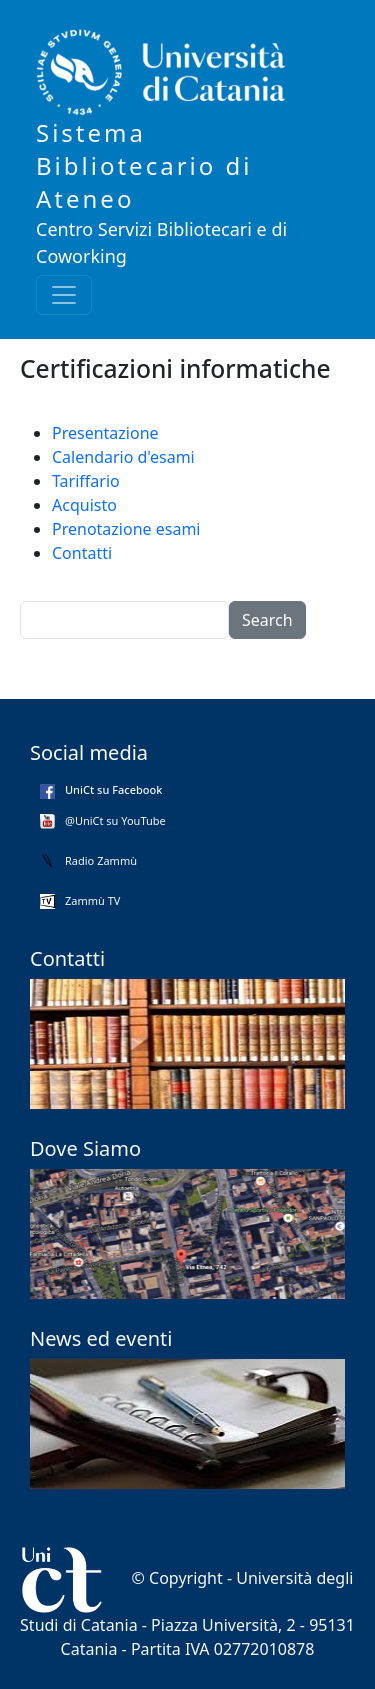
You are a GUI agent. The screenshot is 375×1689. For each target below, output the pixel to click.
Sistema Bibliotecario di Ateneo (144, 165)
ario (107, 481)
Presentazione (105, 433)
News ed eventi (101, 1338)
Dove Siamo (85, 1148)
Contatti (82, 553)
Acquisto (84, 505)
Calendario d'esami (123, 457)
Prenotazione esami (126, 529)
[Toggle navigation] (64, 295)
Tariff (71, 481)
